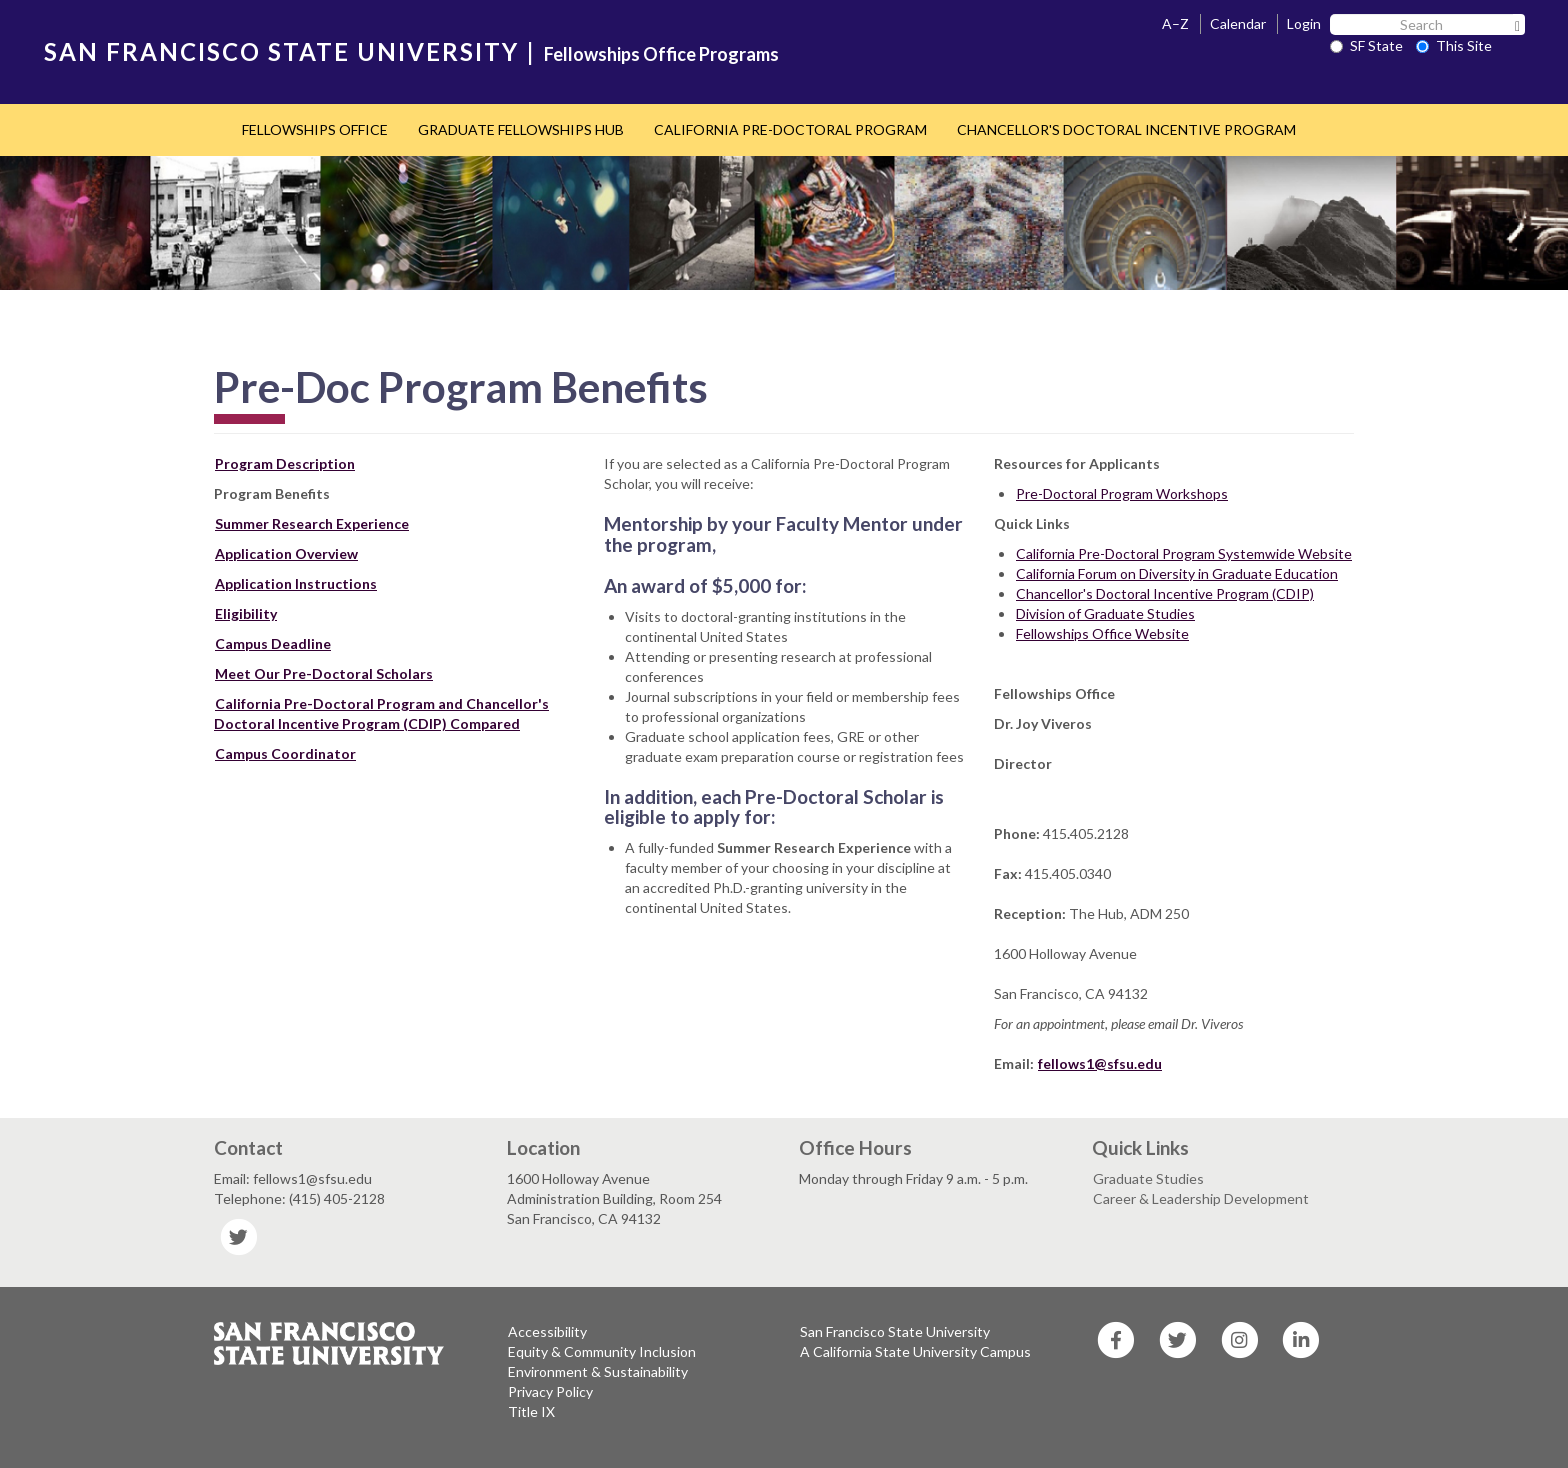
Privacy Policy (550, 1391)
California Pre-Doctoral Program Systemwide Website (1184, 553)
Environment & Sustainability (598, 1371)
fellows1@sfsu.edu (1100, 1063)
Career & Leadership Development (1201, 1198)
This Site (1454, 45)
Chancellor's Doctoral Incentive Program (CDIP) (1165, 593)
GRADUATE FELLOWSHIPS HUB (521, 129)
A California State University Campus (915, 1351)
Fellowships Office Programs (661, 54)
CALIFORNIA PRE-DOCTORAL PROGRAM (790, 129)
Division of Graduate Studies (1105, 613)
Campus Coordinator (285, 753)
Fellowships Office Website (1102, 633)
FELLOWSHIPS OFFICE (315, 129)
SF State (1366, 45)
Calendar (1238, 23)
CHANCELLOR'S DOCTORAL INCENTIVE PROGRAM (1126, 129)
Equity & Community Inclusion (602, 1351)
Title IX (531, 1411)
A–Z (1175, 23)
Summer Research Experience (312, 523)
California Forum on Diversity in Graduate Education (1177, 573)
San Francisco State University (895, 1331)
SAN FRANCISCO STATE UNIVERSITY (281, 51)
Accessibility (547, 1331)
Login (1304, 23)
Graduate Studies (1148, 1178)
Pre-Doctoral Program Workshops (1122, 493)
